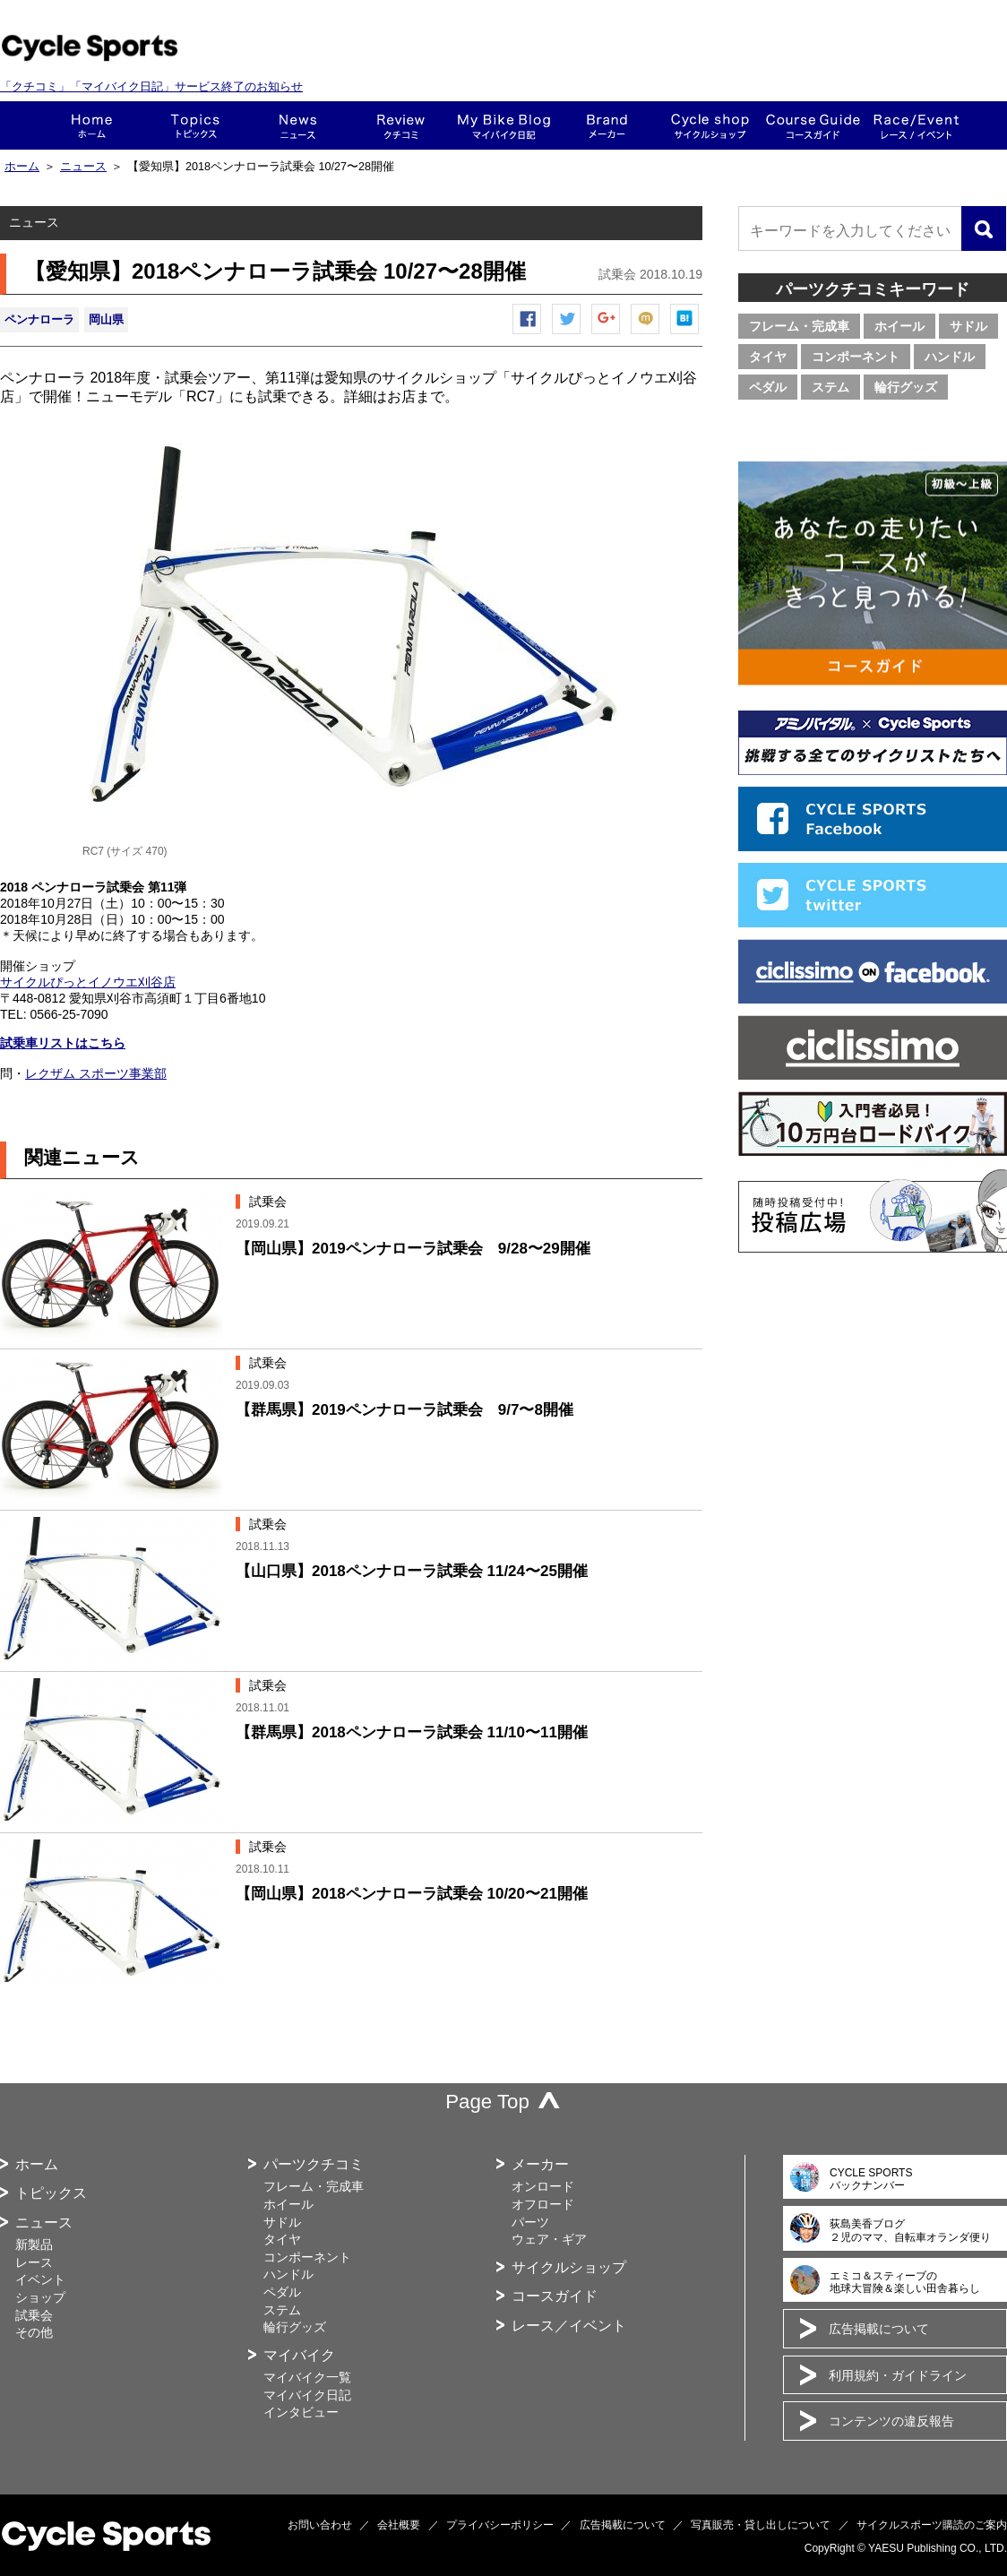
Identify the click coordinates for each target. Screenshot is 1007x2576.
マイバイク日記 (307, 2395)
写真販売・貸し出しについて (761, 2525)
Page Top (487, 2101)
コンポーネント (855, 356)
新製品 (34, 2244)
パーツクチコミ (313, 2164)
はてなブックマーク (685, 333)
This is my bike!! (503, 125)
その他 (34, 2332)
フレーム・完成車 (799, 326)
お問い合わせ (320, 2525)
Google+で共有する (606, 333)
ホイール (899, 326)
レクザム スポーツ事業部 (96, 1073)
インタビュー (301, 2412)
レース (34, 2262)
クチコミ (400, 125)
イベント (40, 2279)
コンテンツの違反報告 (891, 2421)
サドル (968, 326)
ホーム (91, 125)
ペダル (768, 387)
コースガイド (813, 125)
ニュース (297, 125)
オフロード (543, 2204)
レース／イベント (569, 2325)
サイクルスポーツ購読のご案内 (931, 2525)
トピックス (194, 125)
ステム (830, 387)
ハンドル (950, 356)
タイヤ (768, 356)
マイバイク (299, 2355)
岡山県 (106, 319)
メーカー (606, 125)
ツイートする (567, 333)
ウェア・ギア (549, 2239)
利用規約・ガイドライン (898, 2375)
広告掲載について (879, 2329)
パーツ (530, 2222)
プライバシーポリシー (500, 2525)
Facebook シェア (527, 333)
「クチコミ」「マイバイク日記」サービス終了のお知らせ (151, 86)
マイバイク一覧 (307, 2377)
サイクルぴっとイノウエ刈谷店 (88, 982)
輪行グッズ (905, 387)
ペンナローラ (39, 319)
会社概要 (398, 2525)
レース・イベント (916, 125)
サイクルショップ (569, 2267)
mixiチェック (645, 333)
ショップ (710, 125)
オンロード (543, 2186)
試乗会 (34, 2315)
